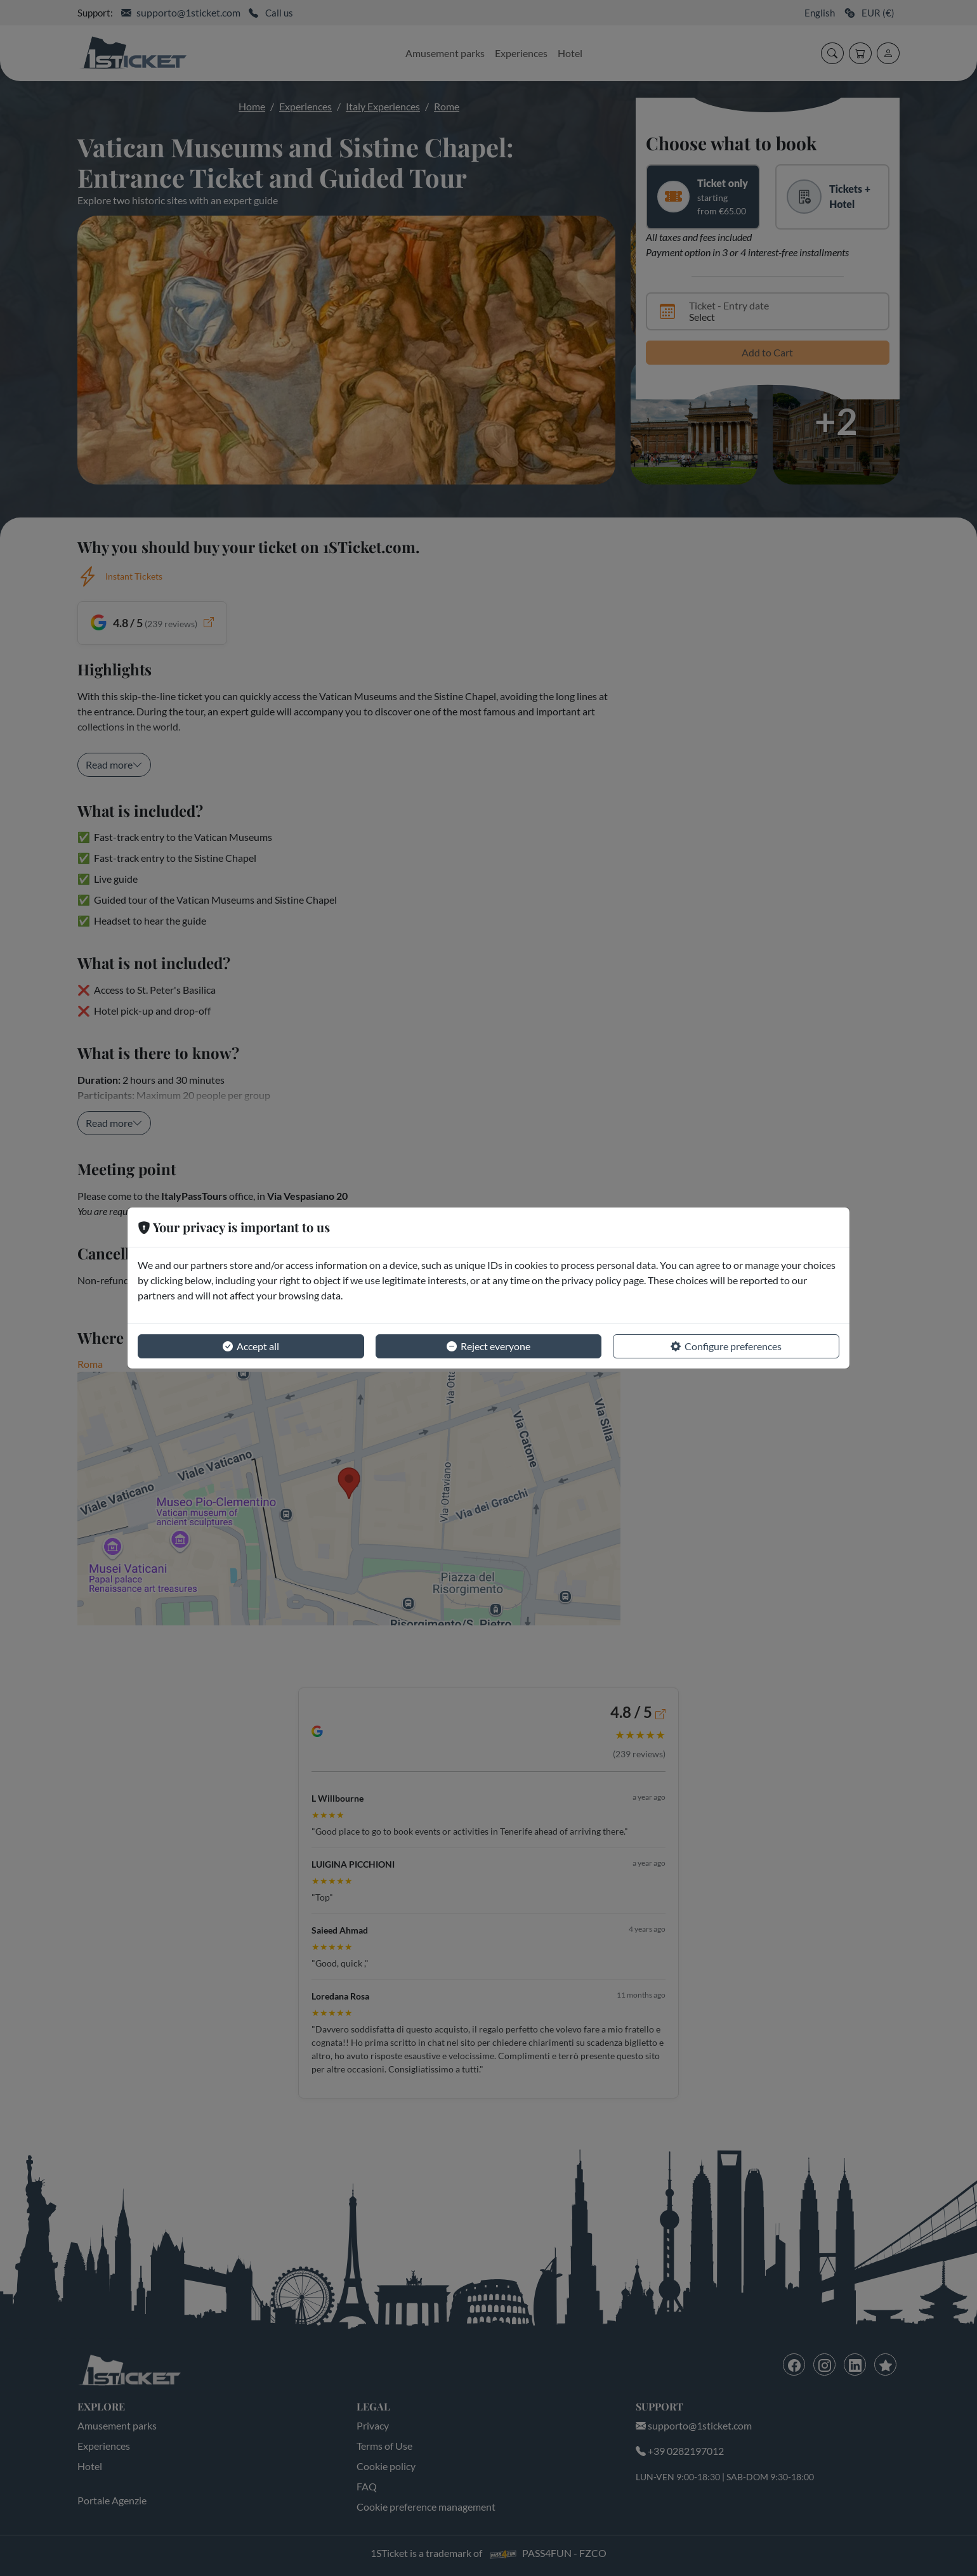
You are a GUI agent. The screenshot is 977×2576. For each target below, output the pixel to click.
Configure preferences (726, 1346)
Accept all (251, 1346)
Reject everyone (488, 1346)
